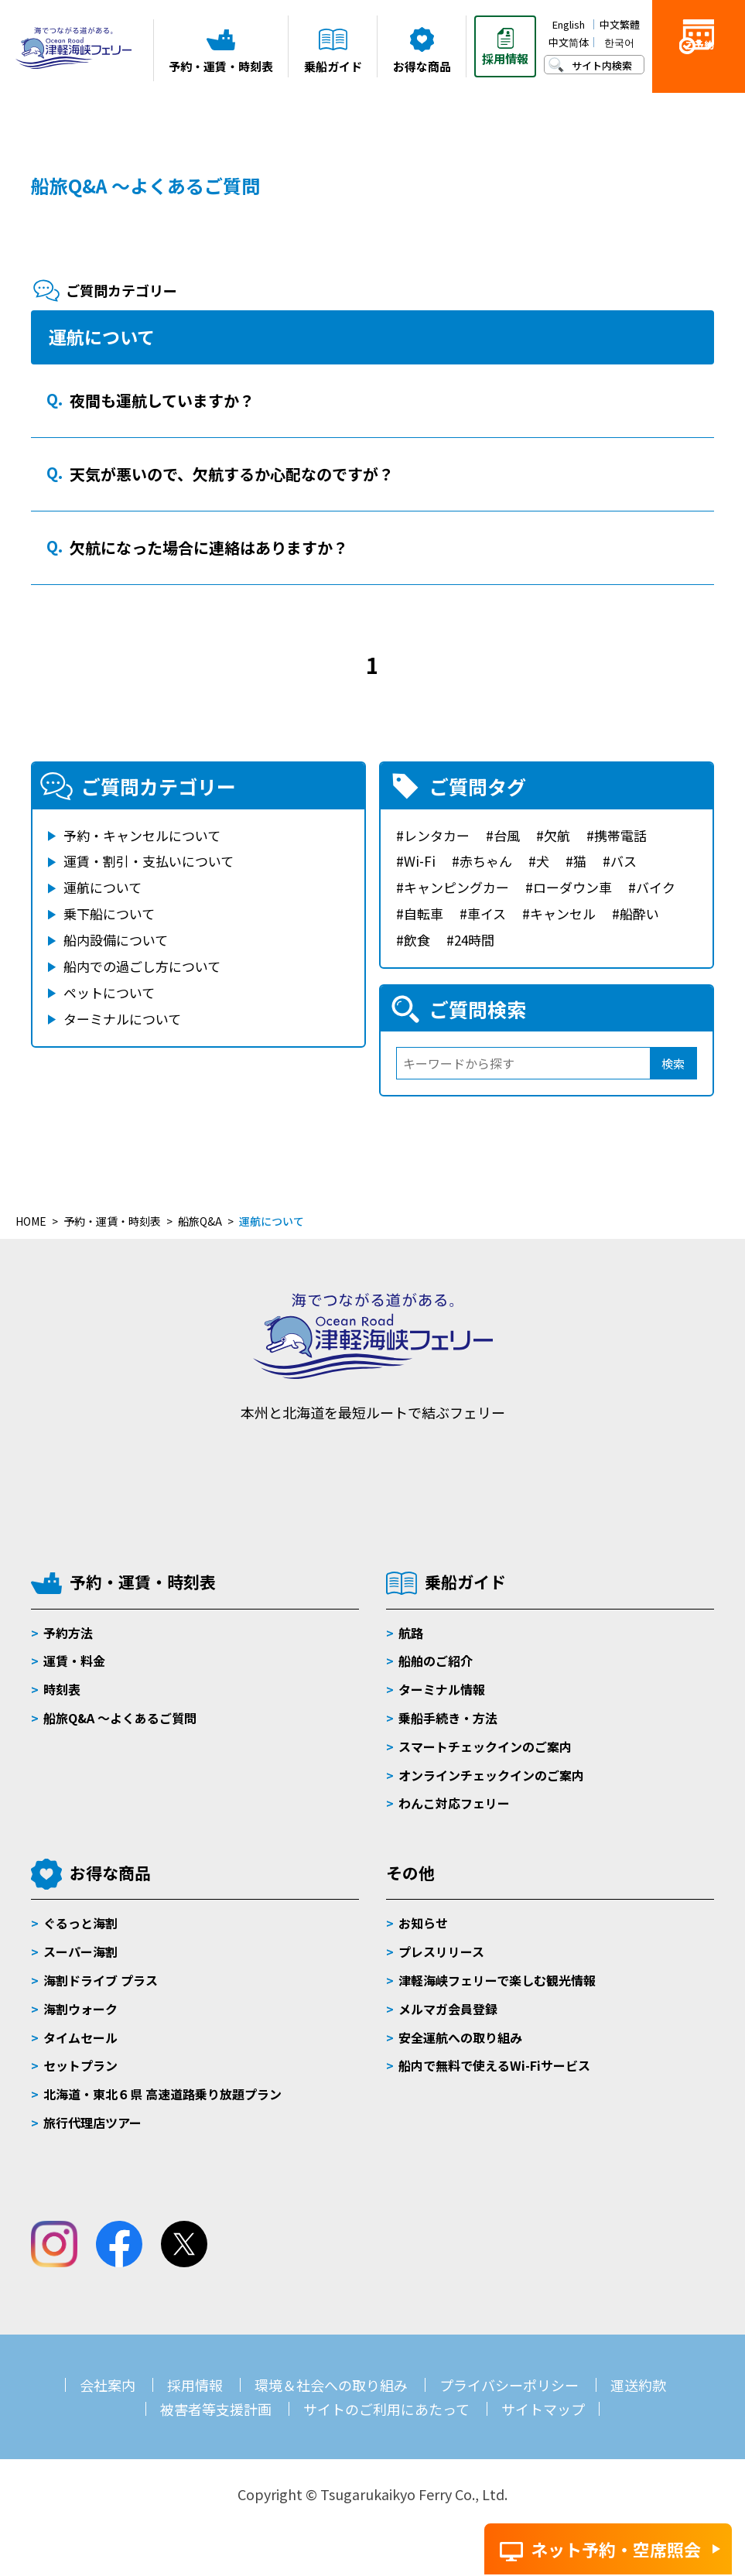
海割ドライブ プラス (100, 1980)
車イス (486, 913)
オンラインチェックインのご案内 (491, 1775)
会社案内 (107, 2385)
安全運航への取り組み (460, 2037)
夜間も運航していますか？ (162, 400)
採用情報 (195, 2385)
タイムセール (80, 2037)
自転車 (423, 913)
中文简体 (568, 42)
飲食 (417, 939)
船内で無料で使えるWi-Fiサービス (494, 2065)
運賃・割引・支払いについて (148, 861)
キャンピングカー (456, 887)
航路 (410, 1632)
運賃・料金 (74, 1660)
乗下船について (109, 913)
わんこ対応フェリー (454, 1803)
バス (623, 861)
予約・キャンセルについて (141, 835)
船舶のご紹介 (435, 1660)
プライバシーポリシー (509, 2385)
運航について (102, 887)
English (568, 24)
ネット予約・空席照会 (616, 2549)
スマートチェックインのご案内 (485, 1746)
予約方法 (68, 1632)
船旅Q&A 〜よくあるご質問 (120, 1718)
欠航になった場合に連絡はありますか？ (209, 547)
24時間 (474, 939)
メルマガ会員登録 (447, 2009)
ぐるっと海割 (80, 1923)
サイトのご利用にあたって (386, 2409)
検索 (673, 1063)
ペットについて (109, 992)
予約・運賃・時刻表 (143, 1581)
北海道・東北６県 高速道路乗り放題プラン (162, 2094)
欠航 (557, 835)
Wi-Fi (420, 861)
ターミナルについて (122, 1018)
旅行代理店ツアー (92, 2122)
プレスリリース (441, 1951)
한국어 (619, 42)
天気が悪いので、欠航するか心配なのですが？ (232, 474)
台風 (507, 835)
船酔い (639, 913)
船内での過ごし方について (141, 966)
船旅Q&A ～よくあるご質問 (145, 185)
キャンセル (563, 913)
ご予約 (698, 71)
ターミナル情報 (441, 1689)
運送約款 (638, 2385)
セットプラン (80, 2065)
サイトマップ (543, 2409)
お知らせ (423, 1923)
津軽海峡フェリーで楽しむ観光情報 (497, 1980)
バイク (655, 887)
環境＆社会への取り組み (331, 2385)
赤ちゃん (486, 861)
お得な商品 (110, 1872)
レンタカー (437, 835)
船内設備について (115, 939)
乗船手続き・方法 (447, 1718)
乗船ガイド (465, 1581)
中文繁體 (620, 24)
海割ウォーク (80, 2009)
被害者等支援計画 (216, 2409)
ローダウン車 (572, 887)
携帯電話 (620, 835)
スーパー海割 (80, 1951)
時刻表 (61, 1689)
